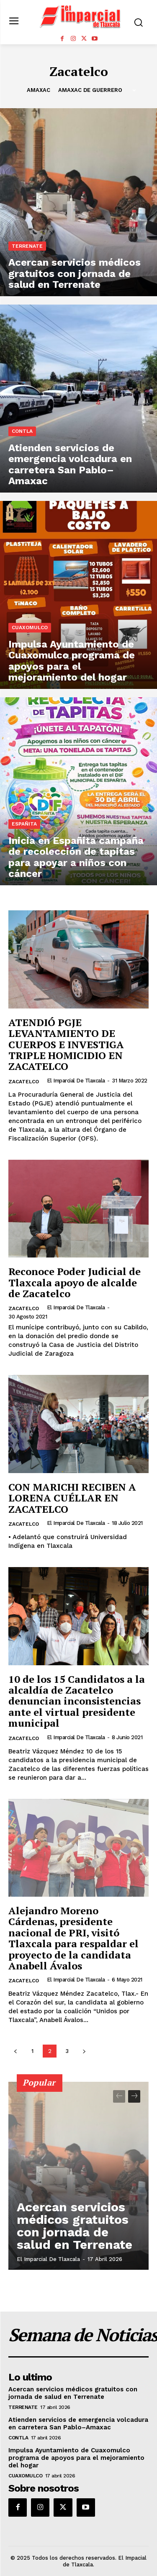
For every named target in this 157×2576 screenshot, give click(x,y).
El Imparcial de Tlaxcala (76, 1080)
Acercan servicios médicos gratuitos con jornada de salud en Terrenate (74, 2226)
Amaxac (38, 90)
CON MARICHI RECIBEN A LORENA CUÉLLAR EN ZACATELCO (72, 1498)
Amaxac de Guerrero (90, 90)
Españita (24, 824)
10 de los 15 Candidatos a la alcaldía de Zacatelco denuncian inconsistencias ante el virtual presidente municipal (76, 1701)
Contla (22, 431)
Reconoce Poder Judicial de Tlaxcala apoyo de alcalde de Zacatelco (74, 1282)
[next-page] (84, 2051)
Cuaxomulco (30, 627)
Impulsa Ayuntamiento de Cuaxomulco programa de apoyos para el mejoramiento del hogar (76, 2457)
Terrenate (27, 246)
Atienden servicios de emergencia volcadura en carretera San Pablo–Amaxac (78, 2423)
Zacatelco (23, 1082)
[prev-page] (15, 2051)
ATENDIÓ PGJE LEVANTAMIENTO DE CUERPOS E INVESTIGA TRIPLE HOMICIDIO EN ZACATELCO (66, 1044)
